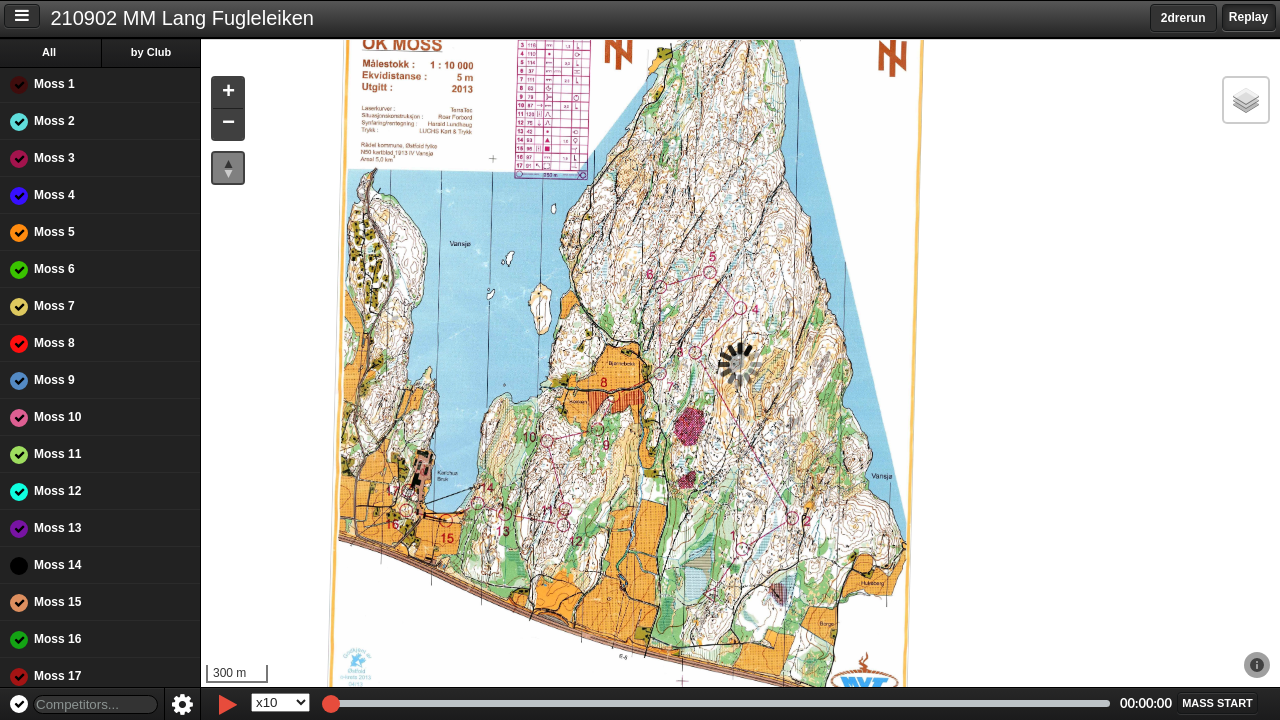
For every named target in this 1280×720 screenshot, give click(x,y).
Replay (1248, 17)
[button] (228, 93)
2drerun (1183, 18)
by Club (151, 52)
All (49, 52)
